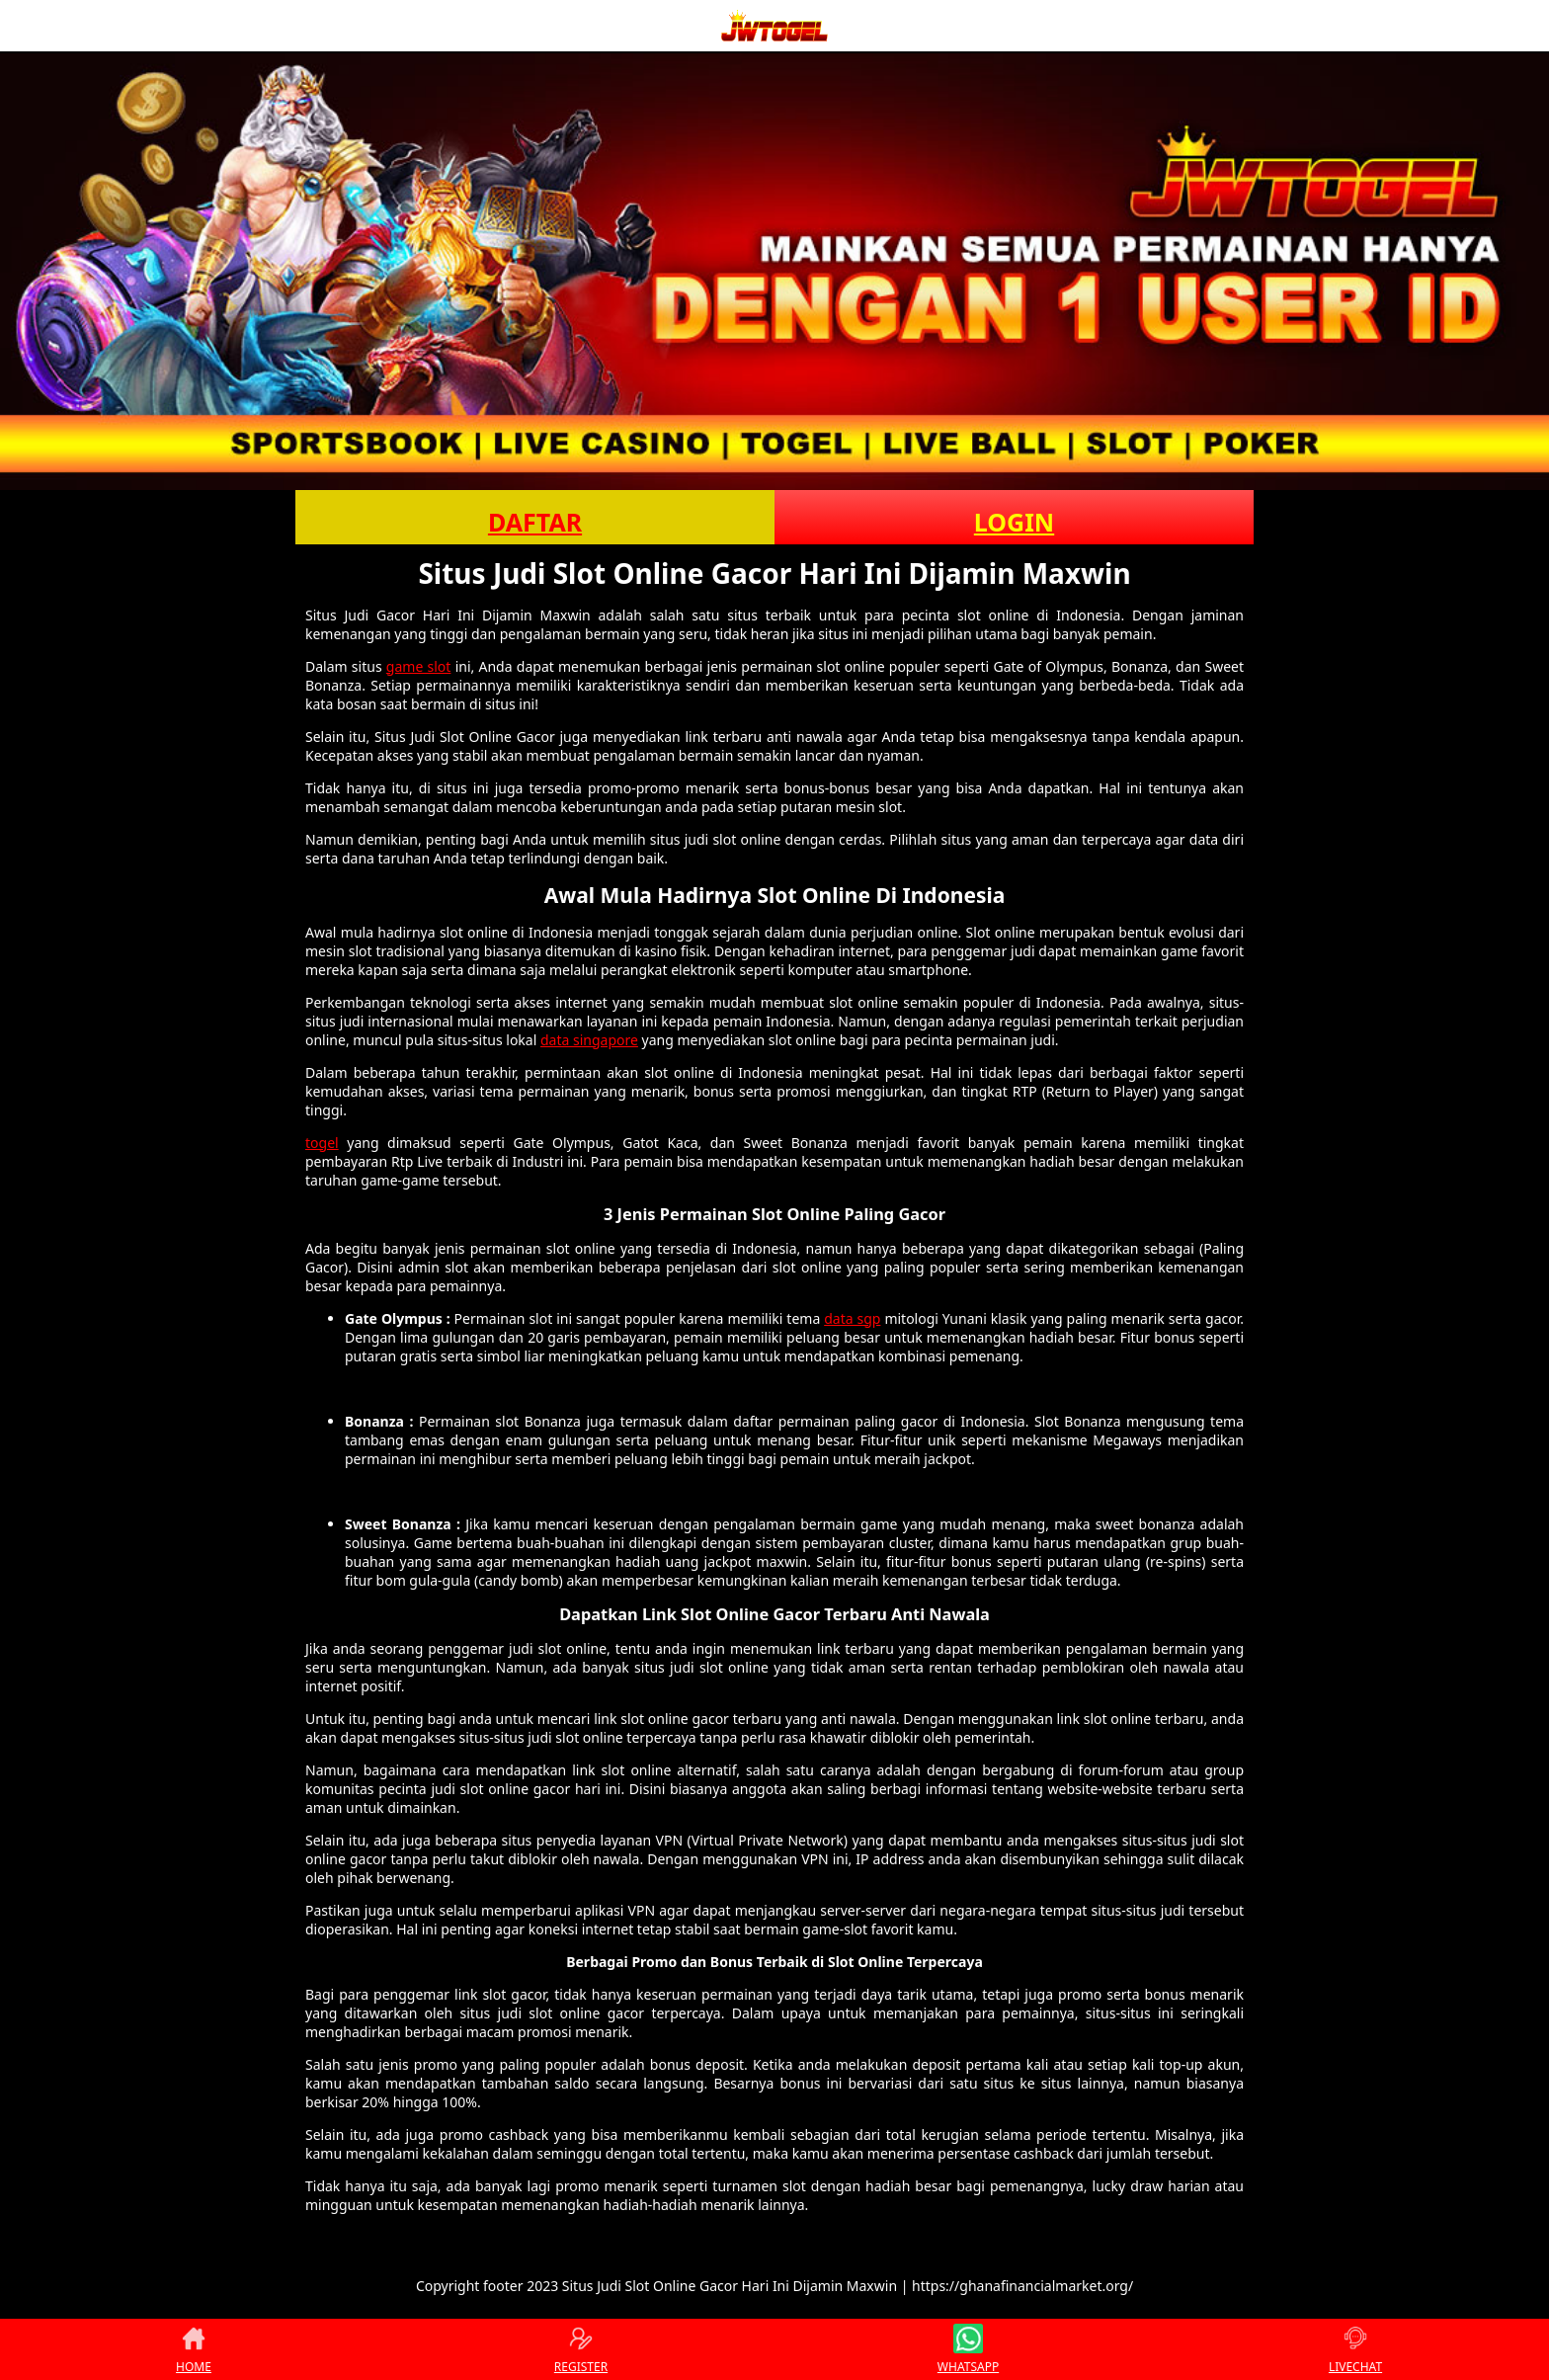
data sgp (852, 1318)
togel (322, 1142)
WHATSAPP (968, 2349)
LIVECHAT (1355, 2349)
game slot (418, 666)
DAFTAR (535, 521)
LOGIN (1014, 521)
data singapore (589, 1039)
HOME (193, 2349)
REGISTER (581, 2349)
